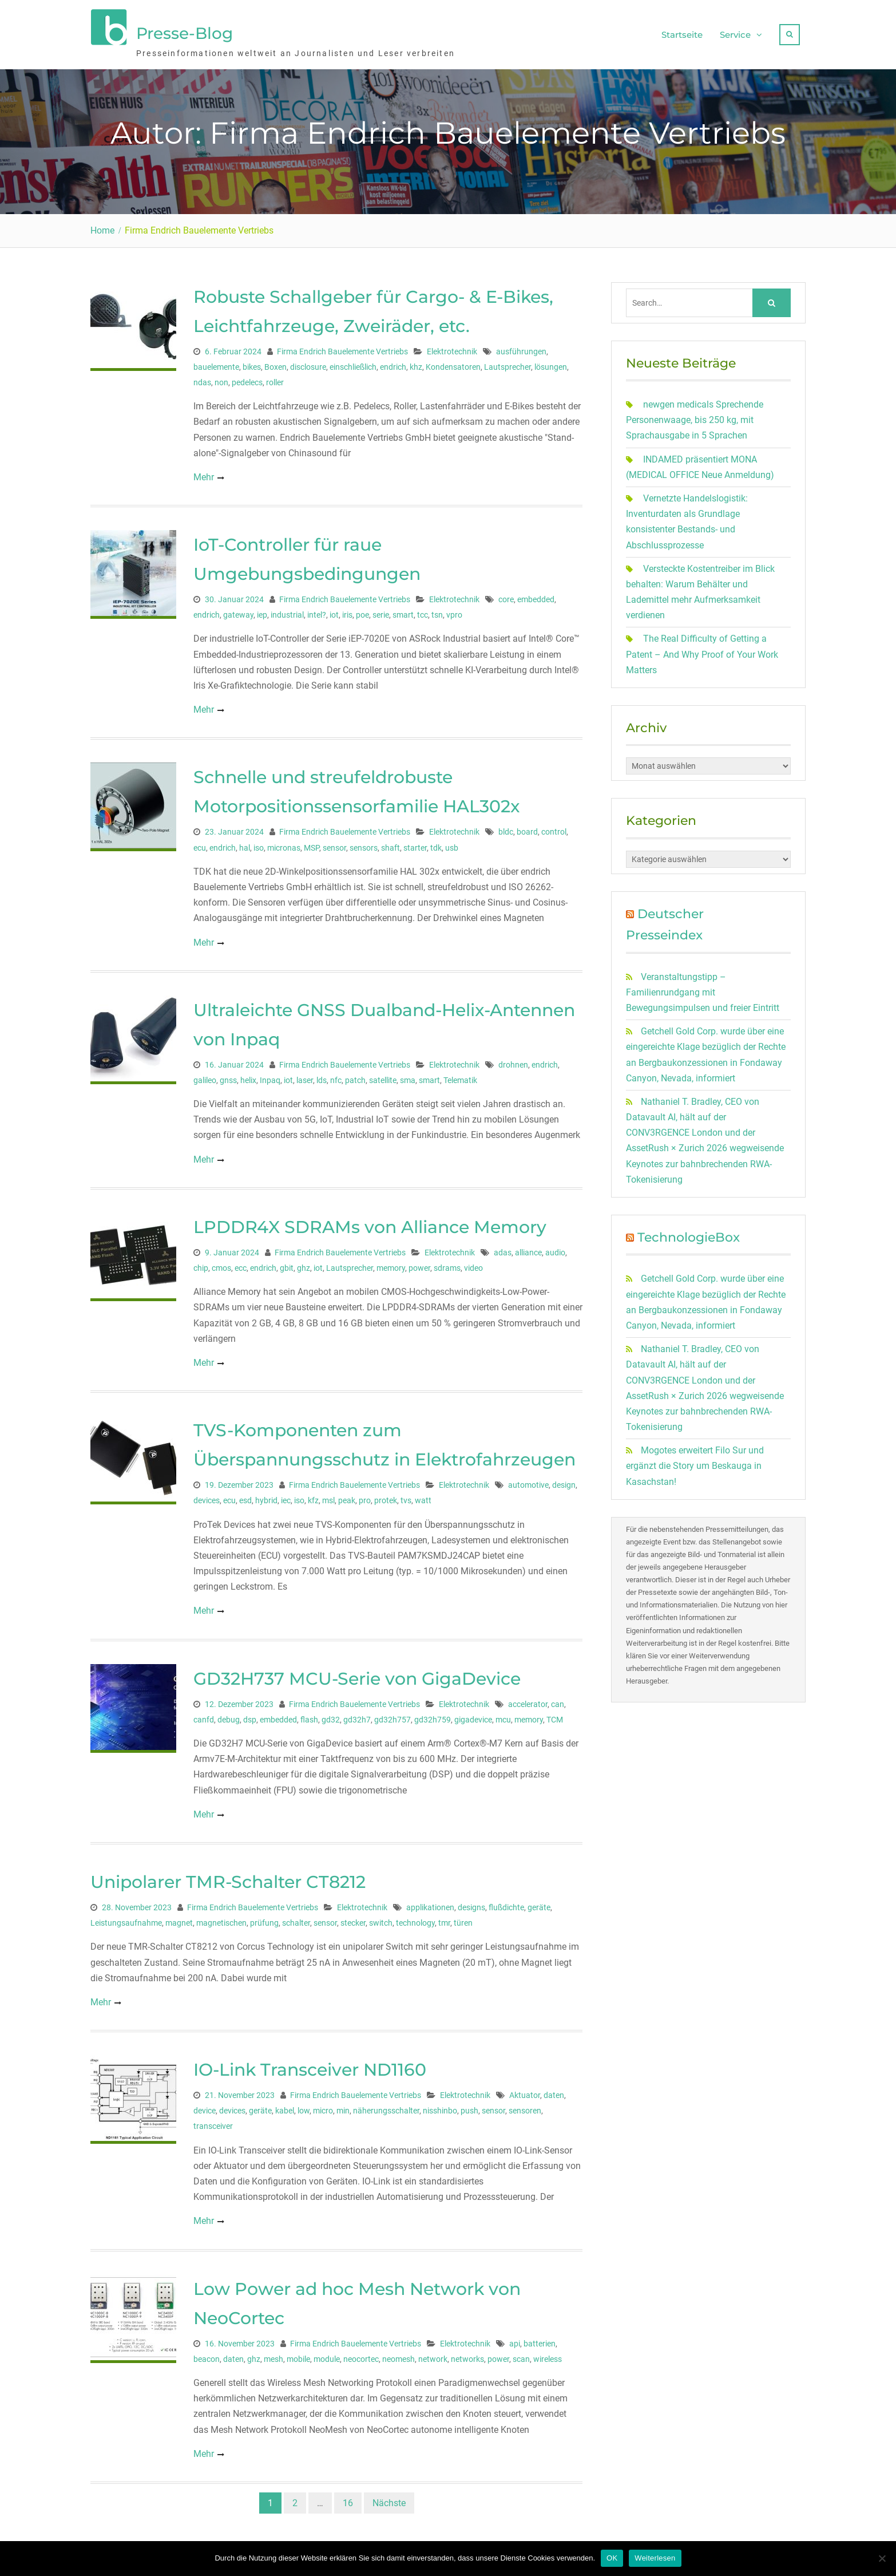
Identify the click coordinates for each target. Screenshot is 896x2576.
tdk (436, 842)
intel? (316, 609)
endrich (393, 361)
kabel (284, 2105)
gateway (238, 609)
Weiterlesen (655, 2558)
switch (381, 1917)
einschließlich (353, 361)
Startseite (682, 31)
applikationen (430, 1902)
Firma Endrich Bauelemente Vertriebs (342, 345)
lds (321, 1074)
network (432, 2353)
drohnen (513, 1059)
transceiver (213, 2120)
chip (200, 1262)
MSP (311, 842)
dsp (249, 1713)
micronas (283, 842)
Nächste (389, 2497)
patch (355, 1074)
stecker (353, 1917)
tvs (406, 1495)
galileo (204, 1074)
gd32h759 (432, 1713)
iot (334, 609)
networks (467, 2353)
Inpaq (270, 1074)
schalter (296, 1917)
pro (365, 1495)
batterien (540, 2337)
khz (416, 361)
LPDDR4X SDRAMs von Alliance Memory (369, 1221)
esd (245, 1495)
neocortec (361, 2353)
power (419, 1262)
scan (521, 2353)
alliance (528, 1246)
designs (471, 1902)
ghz (303, 1262)
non (221, 377)
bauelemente (216, 361)
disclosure (308, 361)
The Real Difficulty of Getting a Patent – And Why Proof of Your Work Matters (702, 649)
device (204, 2105)
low (304, 2105)
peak (346, 1495)
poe (362, 609)
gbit (287, 1262)
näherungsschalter (386, 2105)
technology (415, 1917)
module (327, 2353)
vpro (454, 609)
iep (262, 609)
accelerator (528, 1698)
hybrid (266, 1495)
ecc (241, 1262)
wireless (547, 2353)
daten (554, 2090)
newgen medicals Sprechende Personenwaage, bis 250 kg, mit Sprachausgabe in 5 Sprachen (694, 415)
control (553, 826)
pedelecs (247, 377)
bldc (505, 826)
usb (451, 842)
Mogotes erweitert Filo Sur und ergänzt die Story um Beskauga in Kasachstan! (695, 1460)
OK (611, 2558)
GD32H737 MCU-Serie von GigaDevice (357, 1673)
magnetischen (221, 1917)
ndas (202, 377)
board (527, 826)
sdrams (447, 1262)
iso (258, 842)
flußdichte (506, 1902)
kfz (313, 1495)
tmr (444, 1917)
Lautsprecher (507, 361)
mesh (273, 2353)
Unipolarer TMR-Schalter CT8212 (228, 1876)
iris (347, 609)
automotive (528, 1479)
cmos (221, 1262)
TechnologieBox (688, 1232)
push (469, 2105)
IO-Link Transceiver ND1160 (309, 2064)
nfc (336, 1074)
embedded (535, 594)
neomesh (398, 2353)
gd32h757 (392, 1713)
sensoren (525, 2105)
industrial (287, 609)
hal (244, 842)
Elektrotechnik (452, 345)
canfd (203, 1713)
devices (206, 1495)
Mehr (203, 471)
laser (304, 1074)
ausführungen (521, 345)
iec (286, 1495)
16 (348, 2497)
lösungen (550, 361)
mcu (503, 1713)
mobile (298, 2353)
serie (380, 609)
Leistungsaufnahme (126, 1917)
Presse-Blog (184, 30)
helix (248, 1074)
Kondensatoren (453, 361)
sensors (364, 842)
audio (555, 1246)
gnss (228, 1074)
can (557, 1698)
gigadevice (473, 1713)
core (506, 594)
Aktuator (524, 2090)
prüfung (264, 1917)
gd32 (331, 1713)
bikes (252, 361)
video (473, 1262)
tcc (422, 609)
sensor (334, 842)
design (564, 1479)
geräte (539, 1902)
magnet (179, 1917)
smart (403, 609)
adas (503, 1246)
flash (309, 1713)
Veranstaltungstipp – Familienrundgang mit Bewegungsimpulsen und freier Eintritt (702, 987)
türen (463, 1917)
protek (385, 1495)
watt (423, 1495)
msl (328, 1495)
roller (275, 377)
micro (323, 2105)
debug (228, 1713)
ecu (199, 842)
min (343, 2105)
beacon (206, 2353)
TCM (554, 1713)
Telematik (460, 1074)
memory (390, 1262)
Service (735, 31)
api (514, 2337)
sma (407, 1074)
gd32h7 (357, 1713)
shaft (390, 842)
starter (415, 842)
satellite (383, 1074)
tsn (437, 609)
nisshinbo (440, 2105)
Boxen (275, 361)
